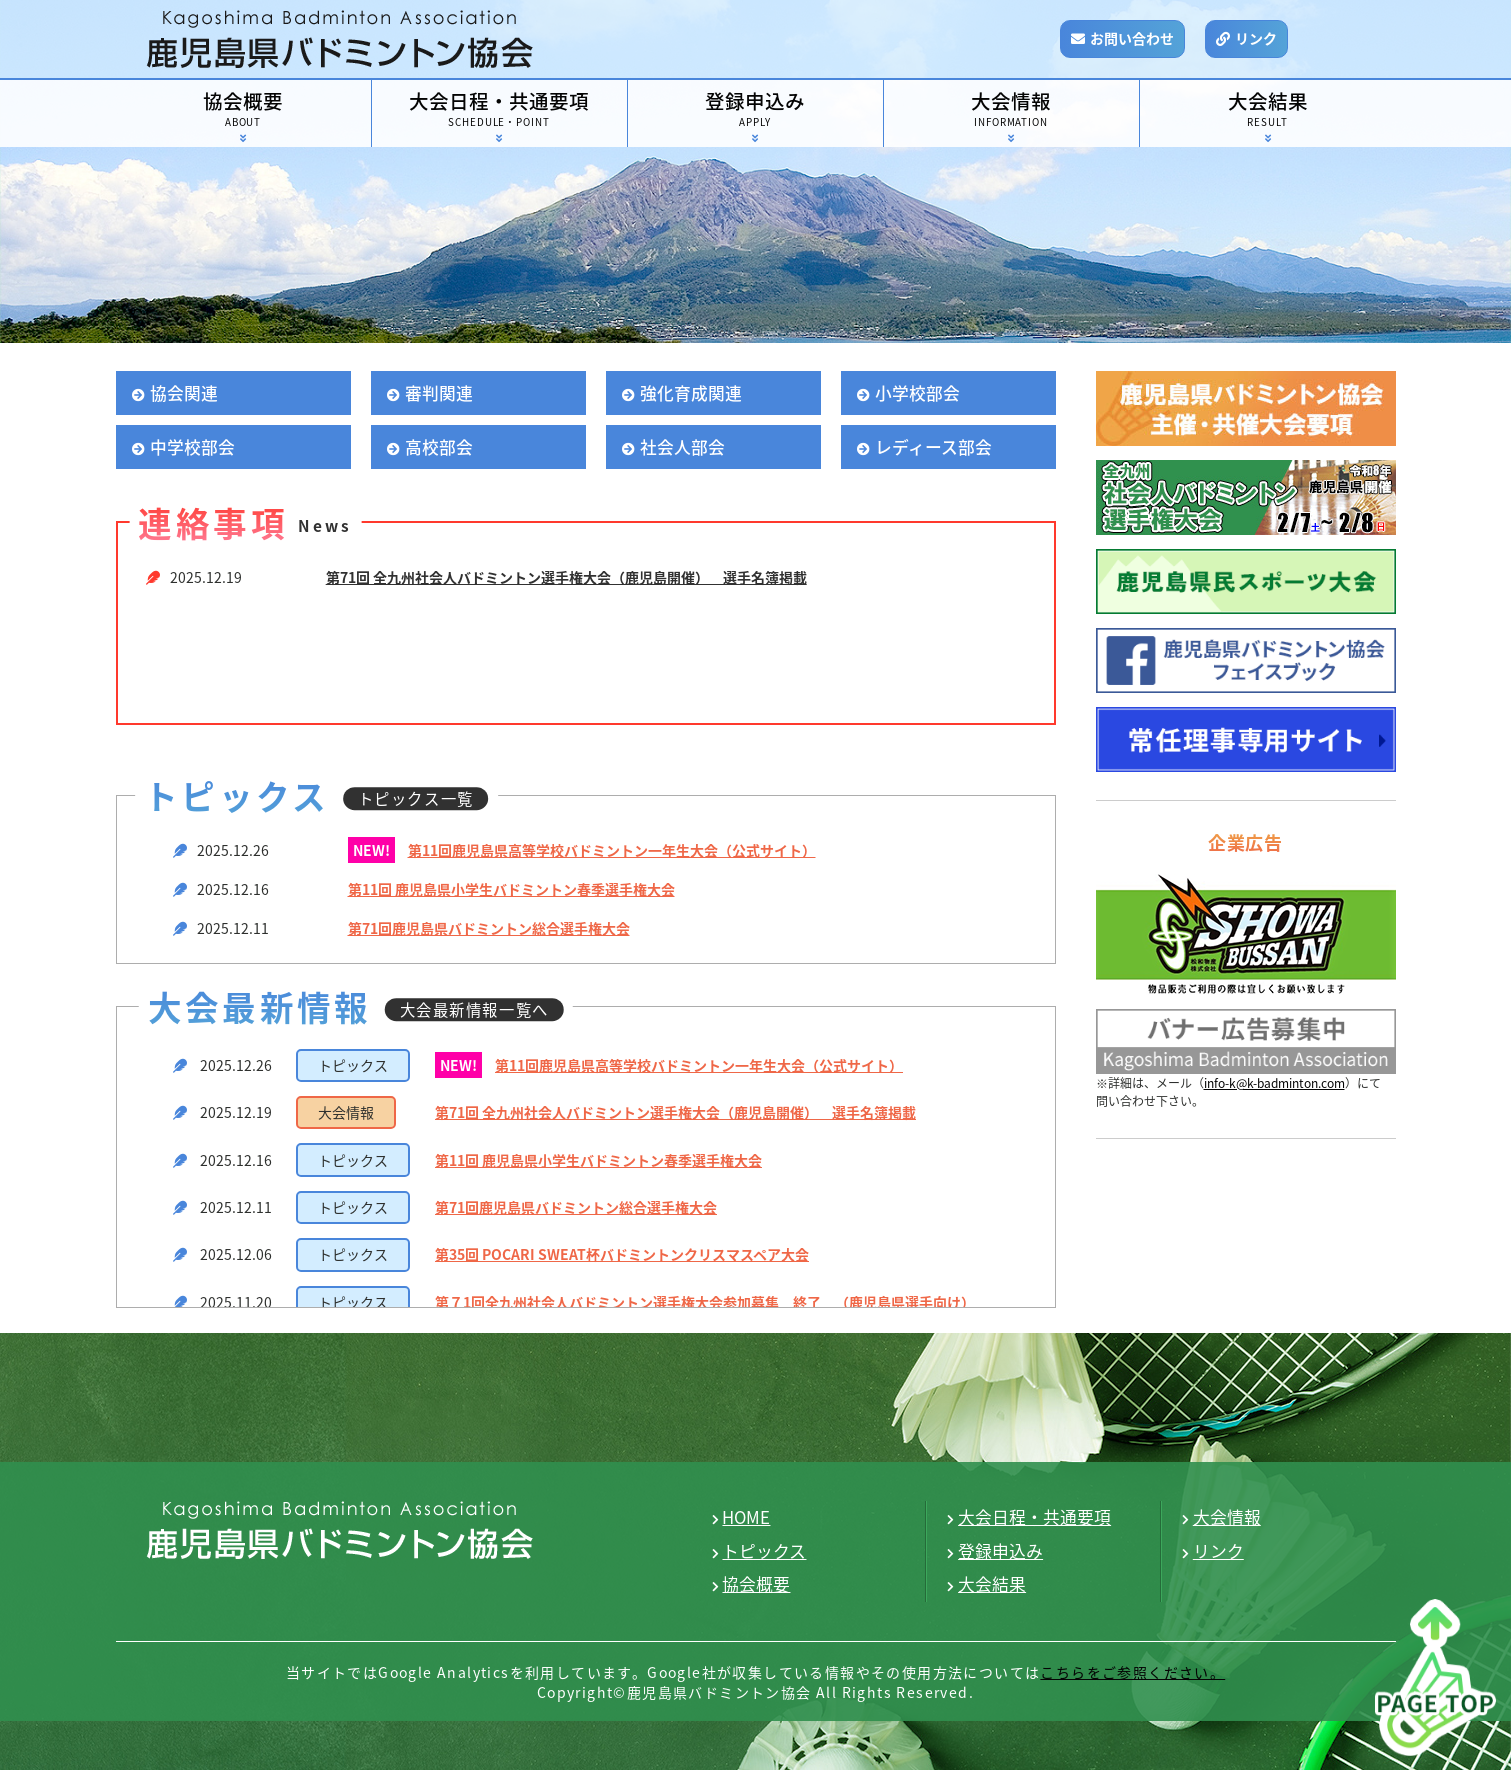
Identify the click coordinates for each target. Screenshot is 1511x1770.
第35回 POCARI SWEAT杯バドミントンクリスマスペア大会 (622, 1254)
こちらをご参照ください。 (1132, 1672)
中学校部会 (192, 447)
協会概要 (243, 110)
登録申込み (755, 110)
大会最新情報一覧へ (474, 1009)
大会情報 (1011, 110)
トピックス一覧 (416, 798)
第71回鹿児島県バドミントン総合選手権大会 (489, 928)
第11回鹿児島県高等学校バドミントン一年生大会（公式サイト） (612, 850)
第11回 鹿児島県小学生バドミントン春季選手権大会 (511, 889)
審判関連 (439, 393)
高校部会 (439, 447)
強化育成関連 (691, 393)
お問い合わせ (1132, 38)
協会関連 (184, 393)
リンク (1256, 38)
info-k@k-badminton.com (1274, 1083)
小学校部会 (917, 393)
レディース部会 (933, 447)
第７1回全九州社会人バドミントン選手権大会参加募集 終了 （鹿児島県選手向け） (705, 1302)
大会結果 (1268, 110)
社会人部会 (682, 447)
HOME (746, 1517)
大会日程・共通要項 (499, 110)
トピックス (764, 1551)
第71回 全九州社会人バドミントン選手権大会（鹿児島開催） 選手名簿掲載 (566, 577)
